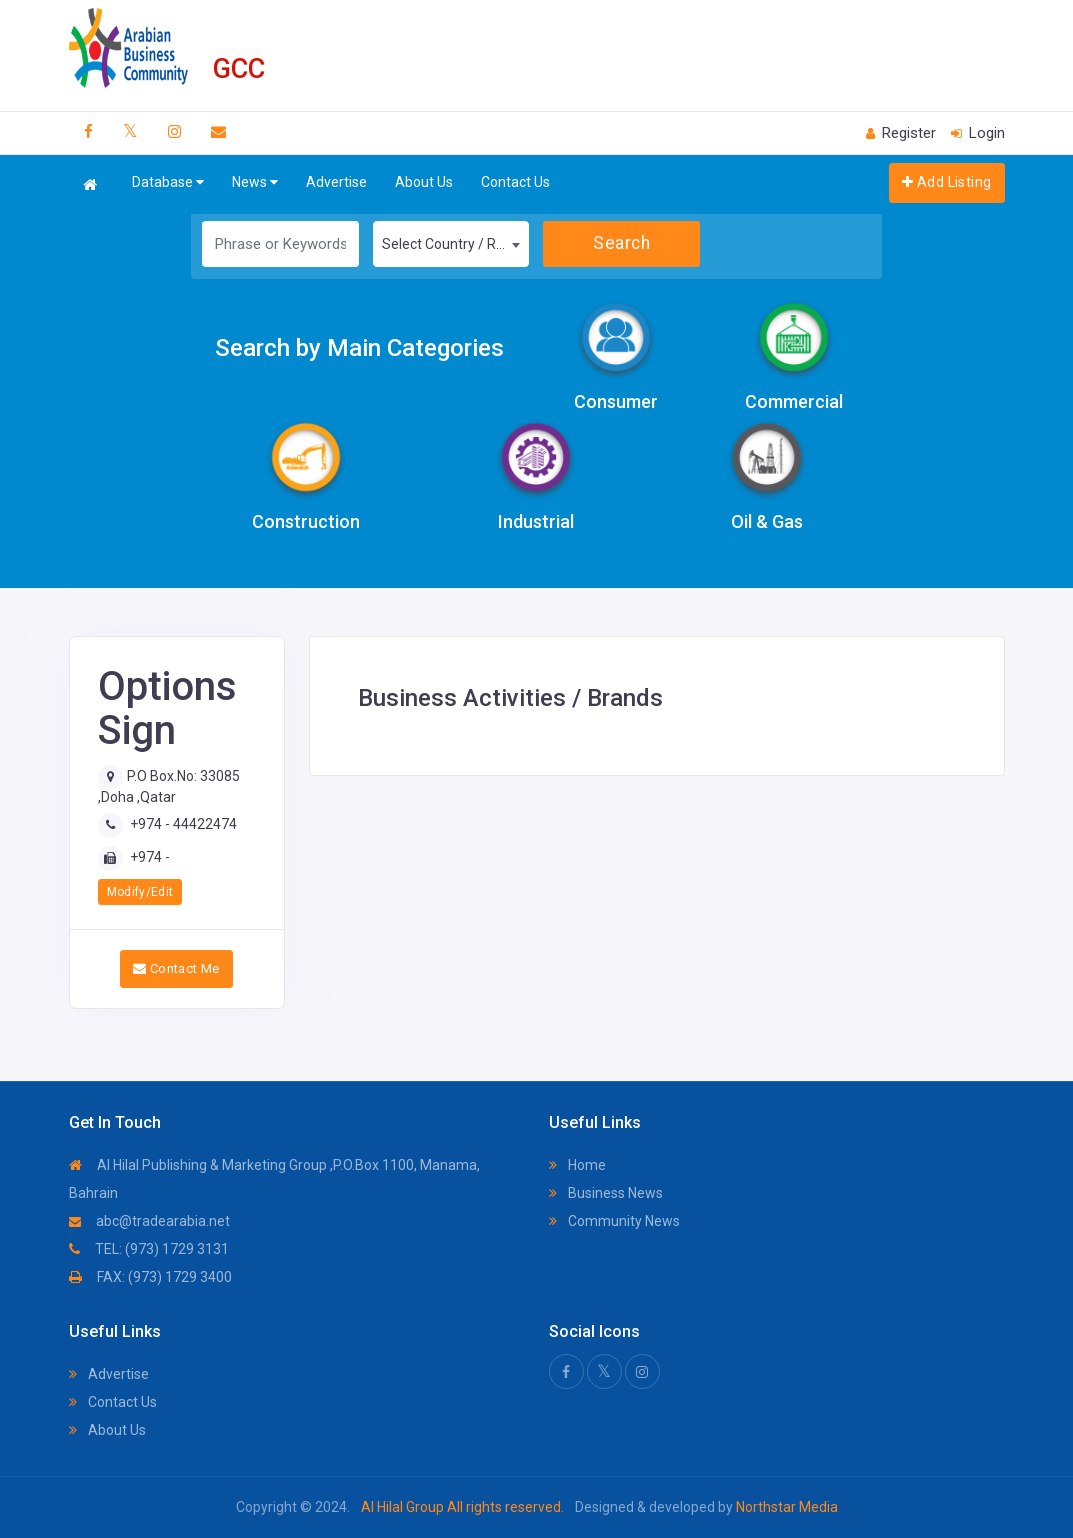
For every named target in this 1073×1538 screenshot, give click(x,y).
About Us (424, 182)
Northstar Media (785, 1507)
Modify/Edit (140, 892)
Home (577, 1165)
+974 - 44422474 (183, 824)
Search (621, 243)
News (255, 182)
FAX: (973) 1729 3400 (150, 1277)
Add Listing (946, 182)
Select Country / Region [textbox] (455, 244)
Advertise (336, 182)
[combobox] (451, 244)
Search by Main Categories (359, 348)
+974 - (150, 857)
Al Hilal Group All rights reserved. (462, 1507)
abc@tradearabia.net (149, 1221)
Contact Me (176, 968)
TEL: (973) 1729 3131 (149, 1249)
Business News (606, 1193)
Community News (614, 1221)
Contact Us (515, 182)
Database (168, 182)
